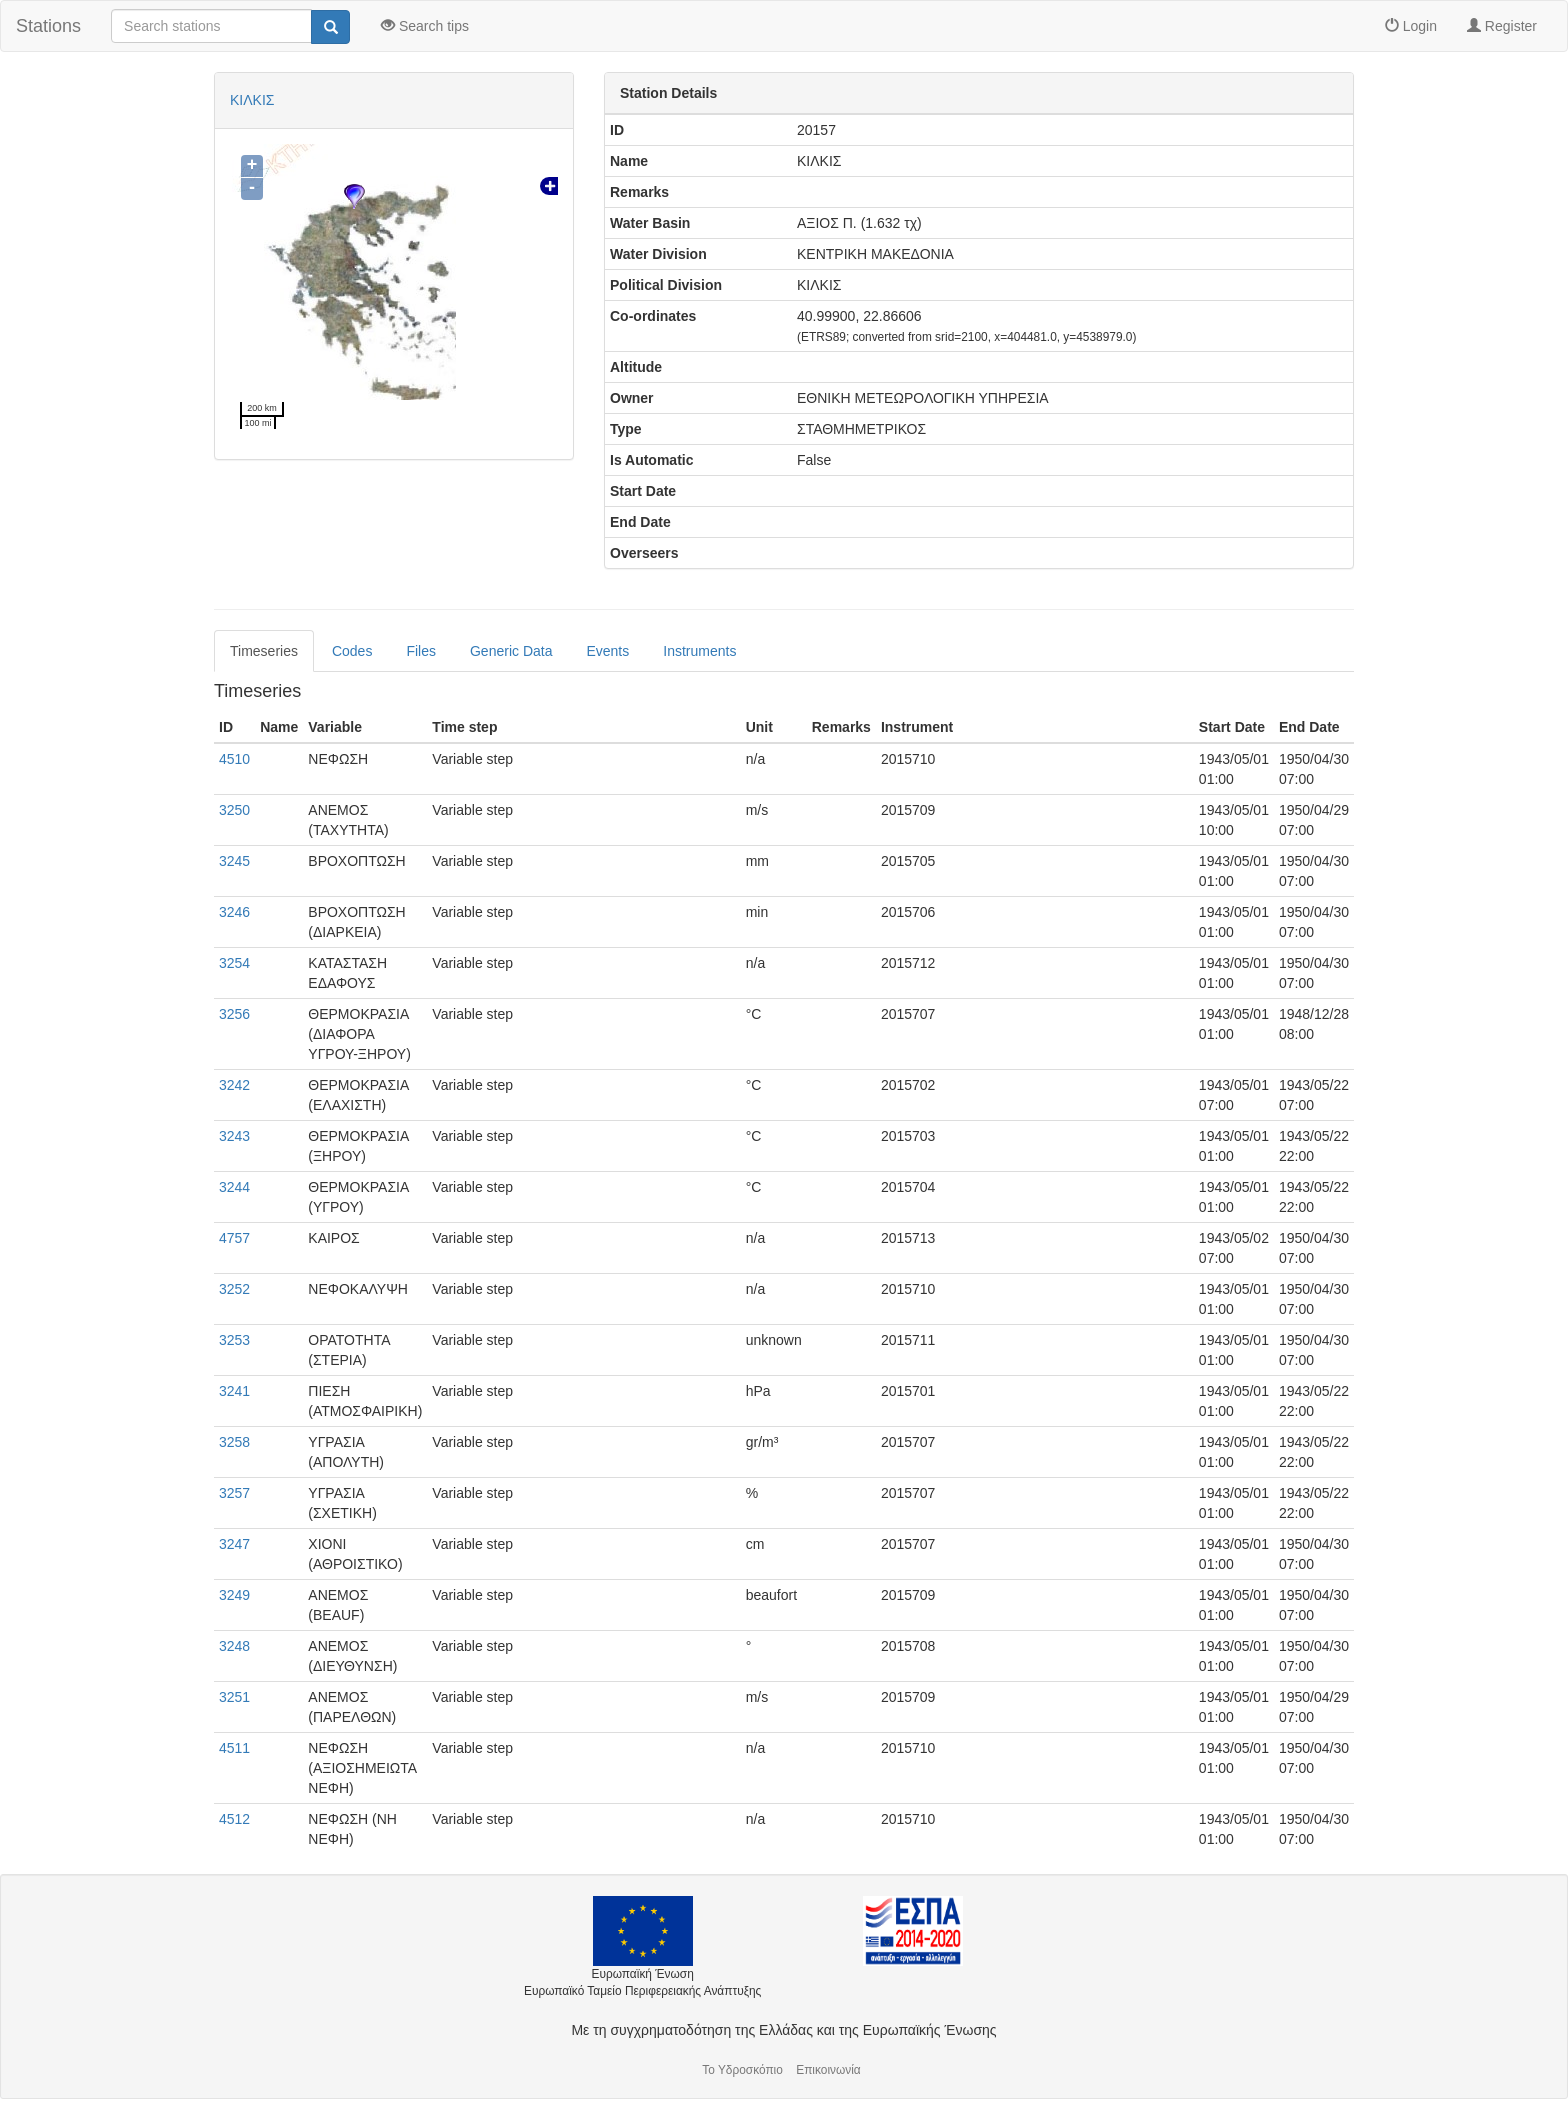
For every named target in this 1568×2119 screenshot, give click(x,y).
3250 (234, 810)
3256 (234, 1014)
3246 (234, 912)
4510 (234, 759)
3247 (234, 1544)
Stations (48, 26)
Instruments (699, 651)
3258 (234, 1442)
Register (1502, 26)
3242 (234, 1085)
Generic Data (511, 651)
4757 (234, 1238)
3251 (234, 1697)
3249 (234, 1595)
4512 (234, 1819)
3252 (234, 1289)
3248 (234, 1646)
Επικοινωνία (828, 2070)
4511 (234, 1748)
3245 (234, 861)
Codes (352, 651)
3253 (234, 1340)
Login (1411, 26)
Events (607, 651)
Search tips (425, 26)
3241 (234, 1391)
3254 (234, 963)
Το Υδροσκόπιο (742, 2070)
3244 (234, 1187)
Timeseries (264, 651)
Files (421, 651)
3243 (234, 1136)
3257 (234, 1493)
